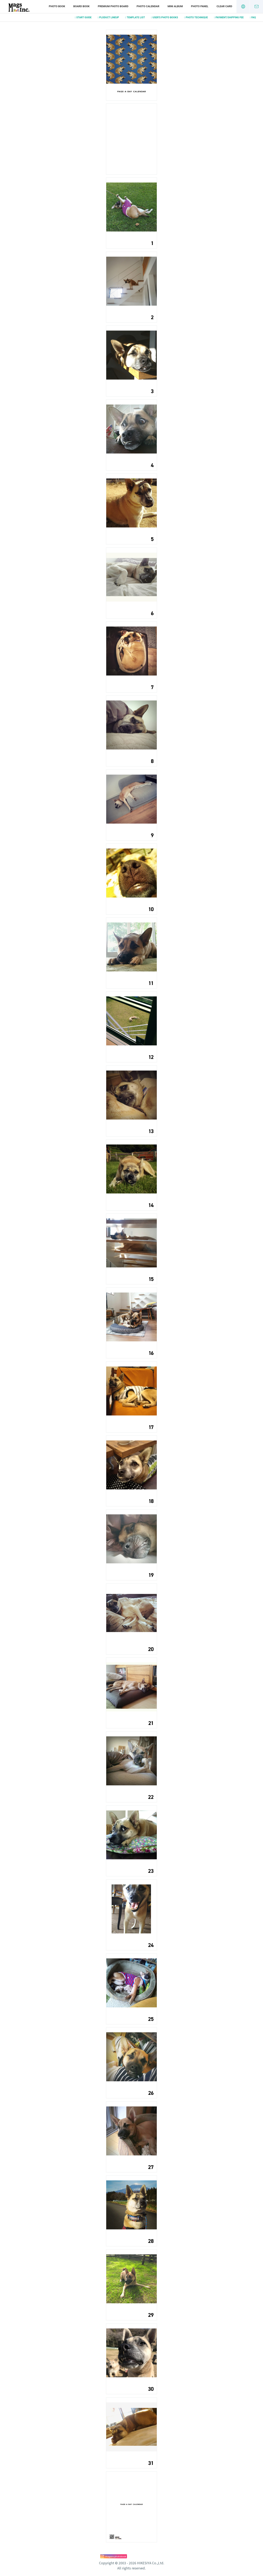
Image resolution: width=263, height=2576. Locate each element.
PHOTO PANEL (199, 6)
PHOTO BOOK (57, 6)
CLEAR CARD (224, 6)
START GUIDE (84, 17)
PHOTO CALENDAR (148, 6)
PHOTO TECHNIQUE (197, 17)
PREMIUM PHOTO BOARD (113, 6)
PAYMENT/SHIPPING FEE (230, 17)
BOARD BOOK (81, 6)
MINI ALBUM (175, 6)
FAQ (253, 17)
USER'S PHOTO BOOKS (165, 17)
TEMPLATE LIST (136, 17)
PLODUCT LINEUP (109, 17)
